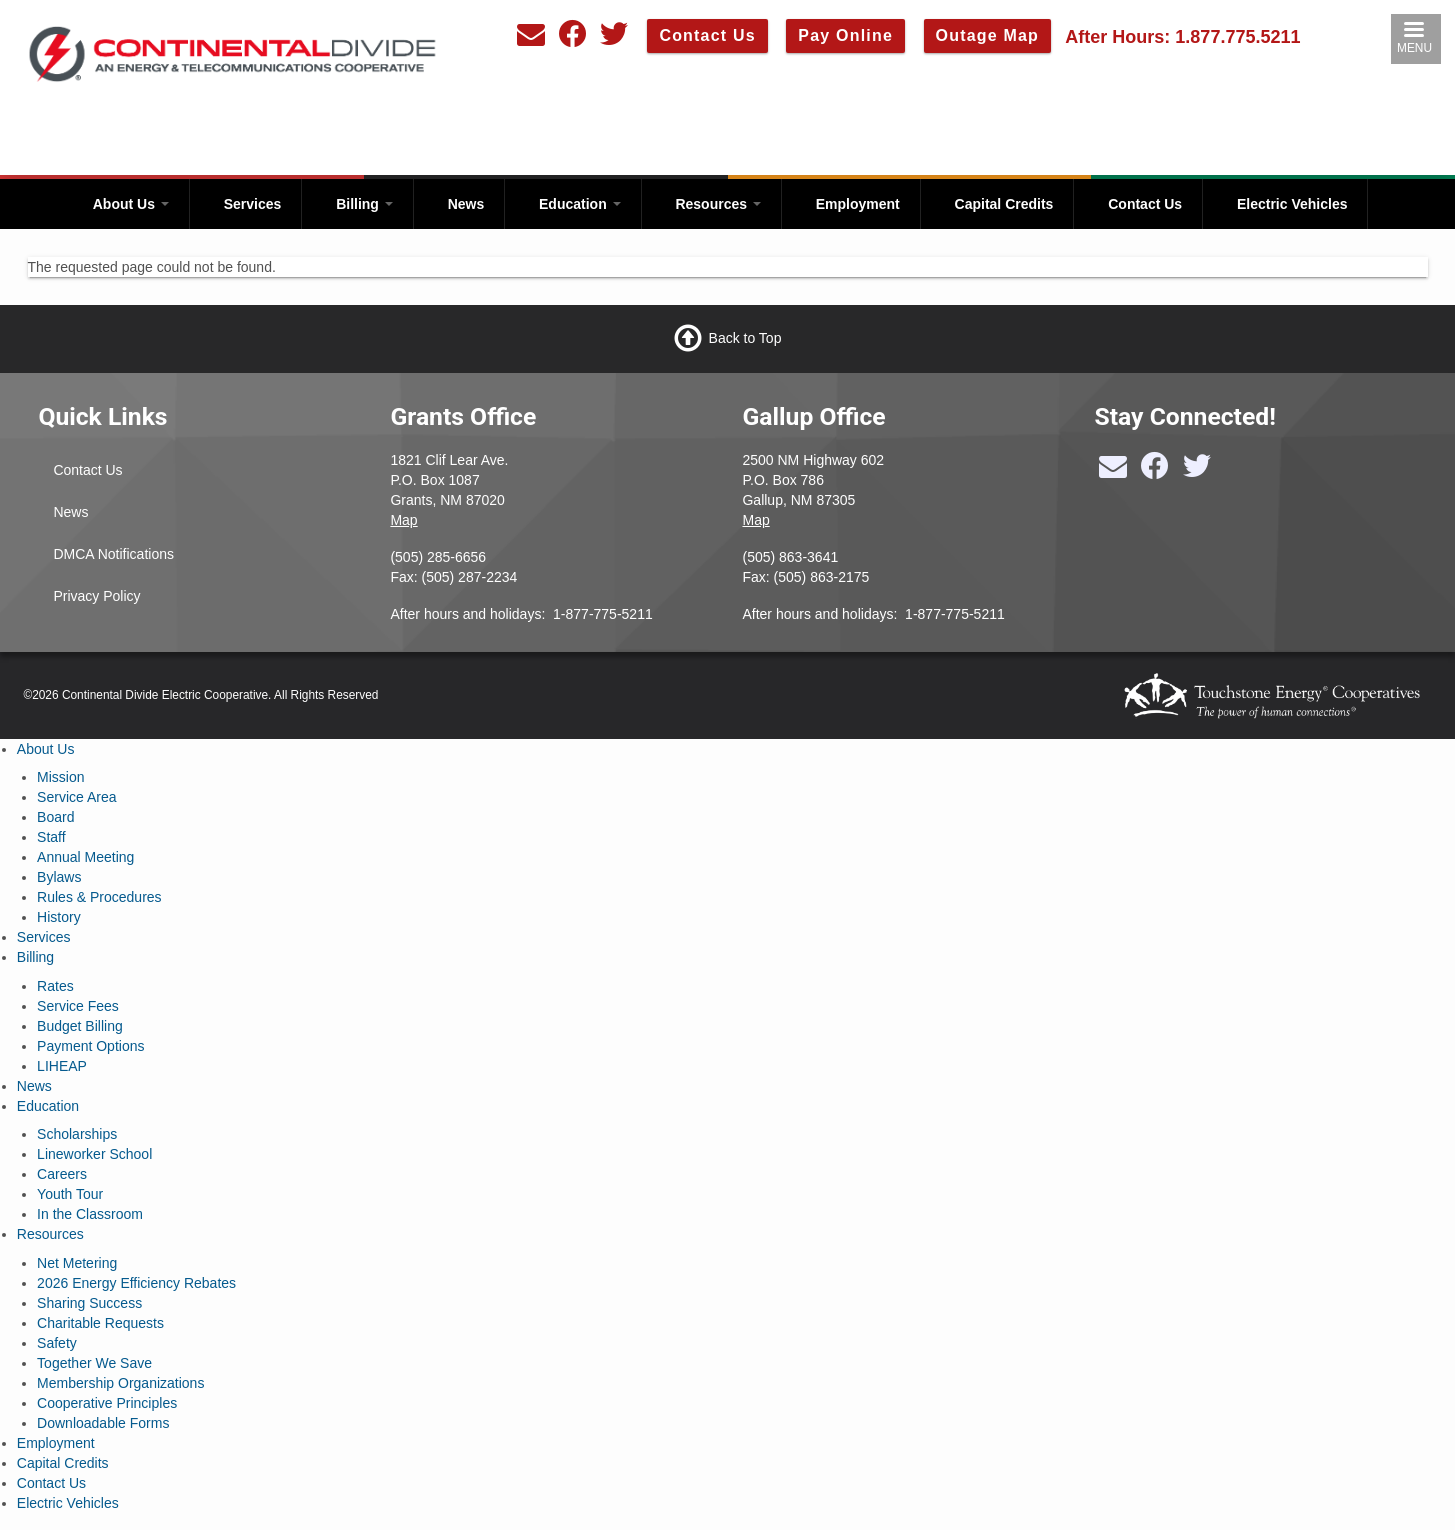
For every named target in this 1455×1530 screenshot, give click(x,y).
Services (253, 204)
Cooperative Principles (107, 1403)
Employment (858, 204)
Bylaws (59, 877)
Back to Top (745, 337)
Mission (60, 777)
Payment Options (90, 1046)
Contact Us (1145, 204)
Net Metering (77, 1263)
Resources (717, 204)
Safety (57, 1343)
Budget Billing (80, 1026)
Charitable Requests (100, 1323)
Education (580, 204)
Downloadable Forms (103, 1423)
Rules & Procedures (99, 897)
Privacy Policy (96, 596)
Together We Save (94, 1363)
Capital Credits (1004, 204)
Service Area (76, 797)
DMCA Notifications (113, 554)
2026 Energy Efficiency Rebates (136, 1283)
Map (403, 520)
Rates (55, 986)
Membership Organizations (120, 1383)
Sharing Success (89, 1303)
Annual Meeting (85, 857)
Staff (51, 837)
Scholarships (77, 1134)
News (466, 204)
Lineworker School (94, 1154)
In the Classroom (90, 1214)
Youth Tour (70, 1194)
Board (55, 817)
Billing (364, 204)
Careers (62, 1174)
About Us (131, 204)
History (59, 917)
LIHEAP (62, 1066)
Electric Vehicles (1292, 204)
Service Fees (78, 1006)
